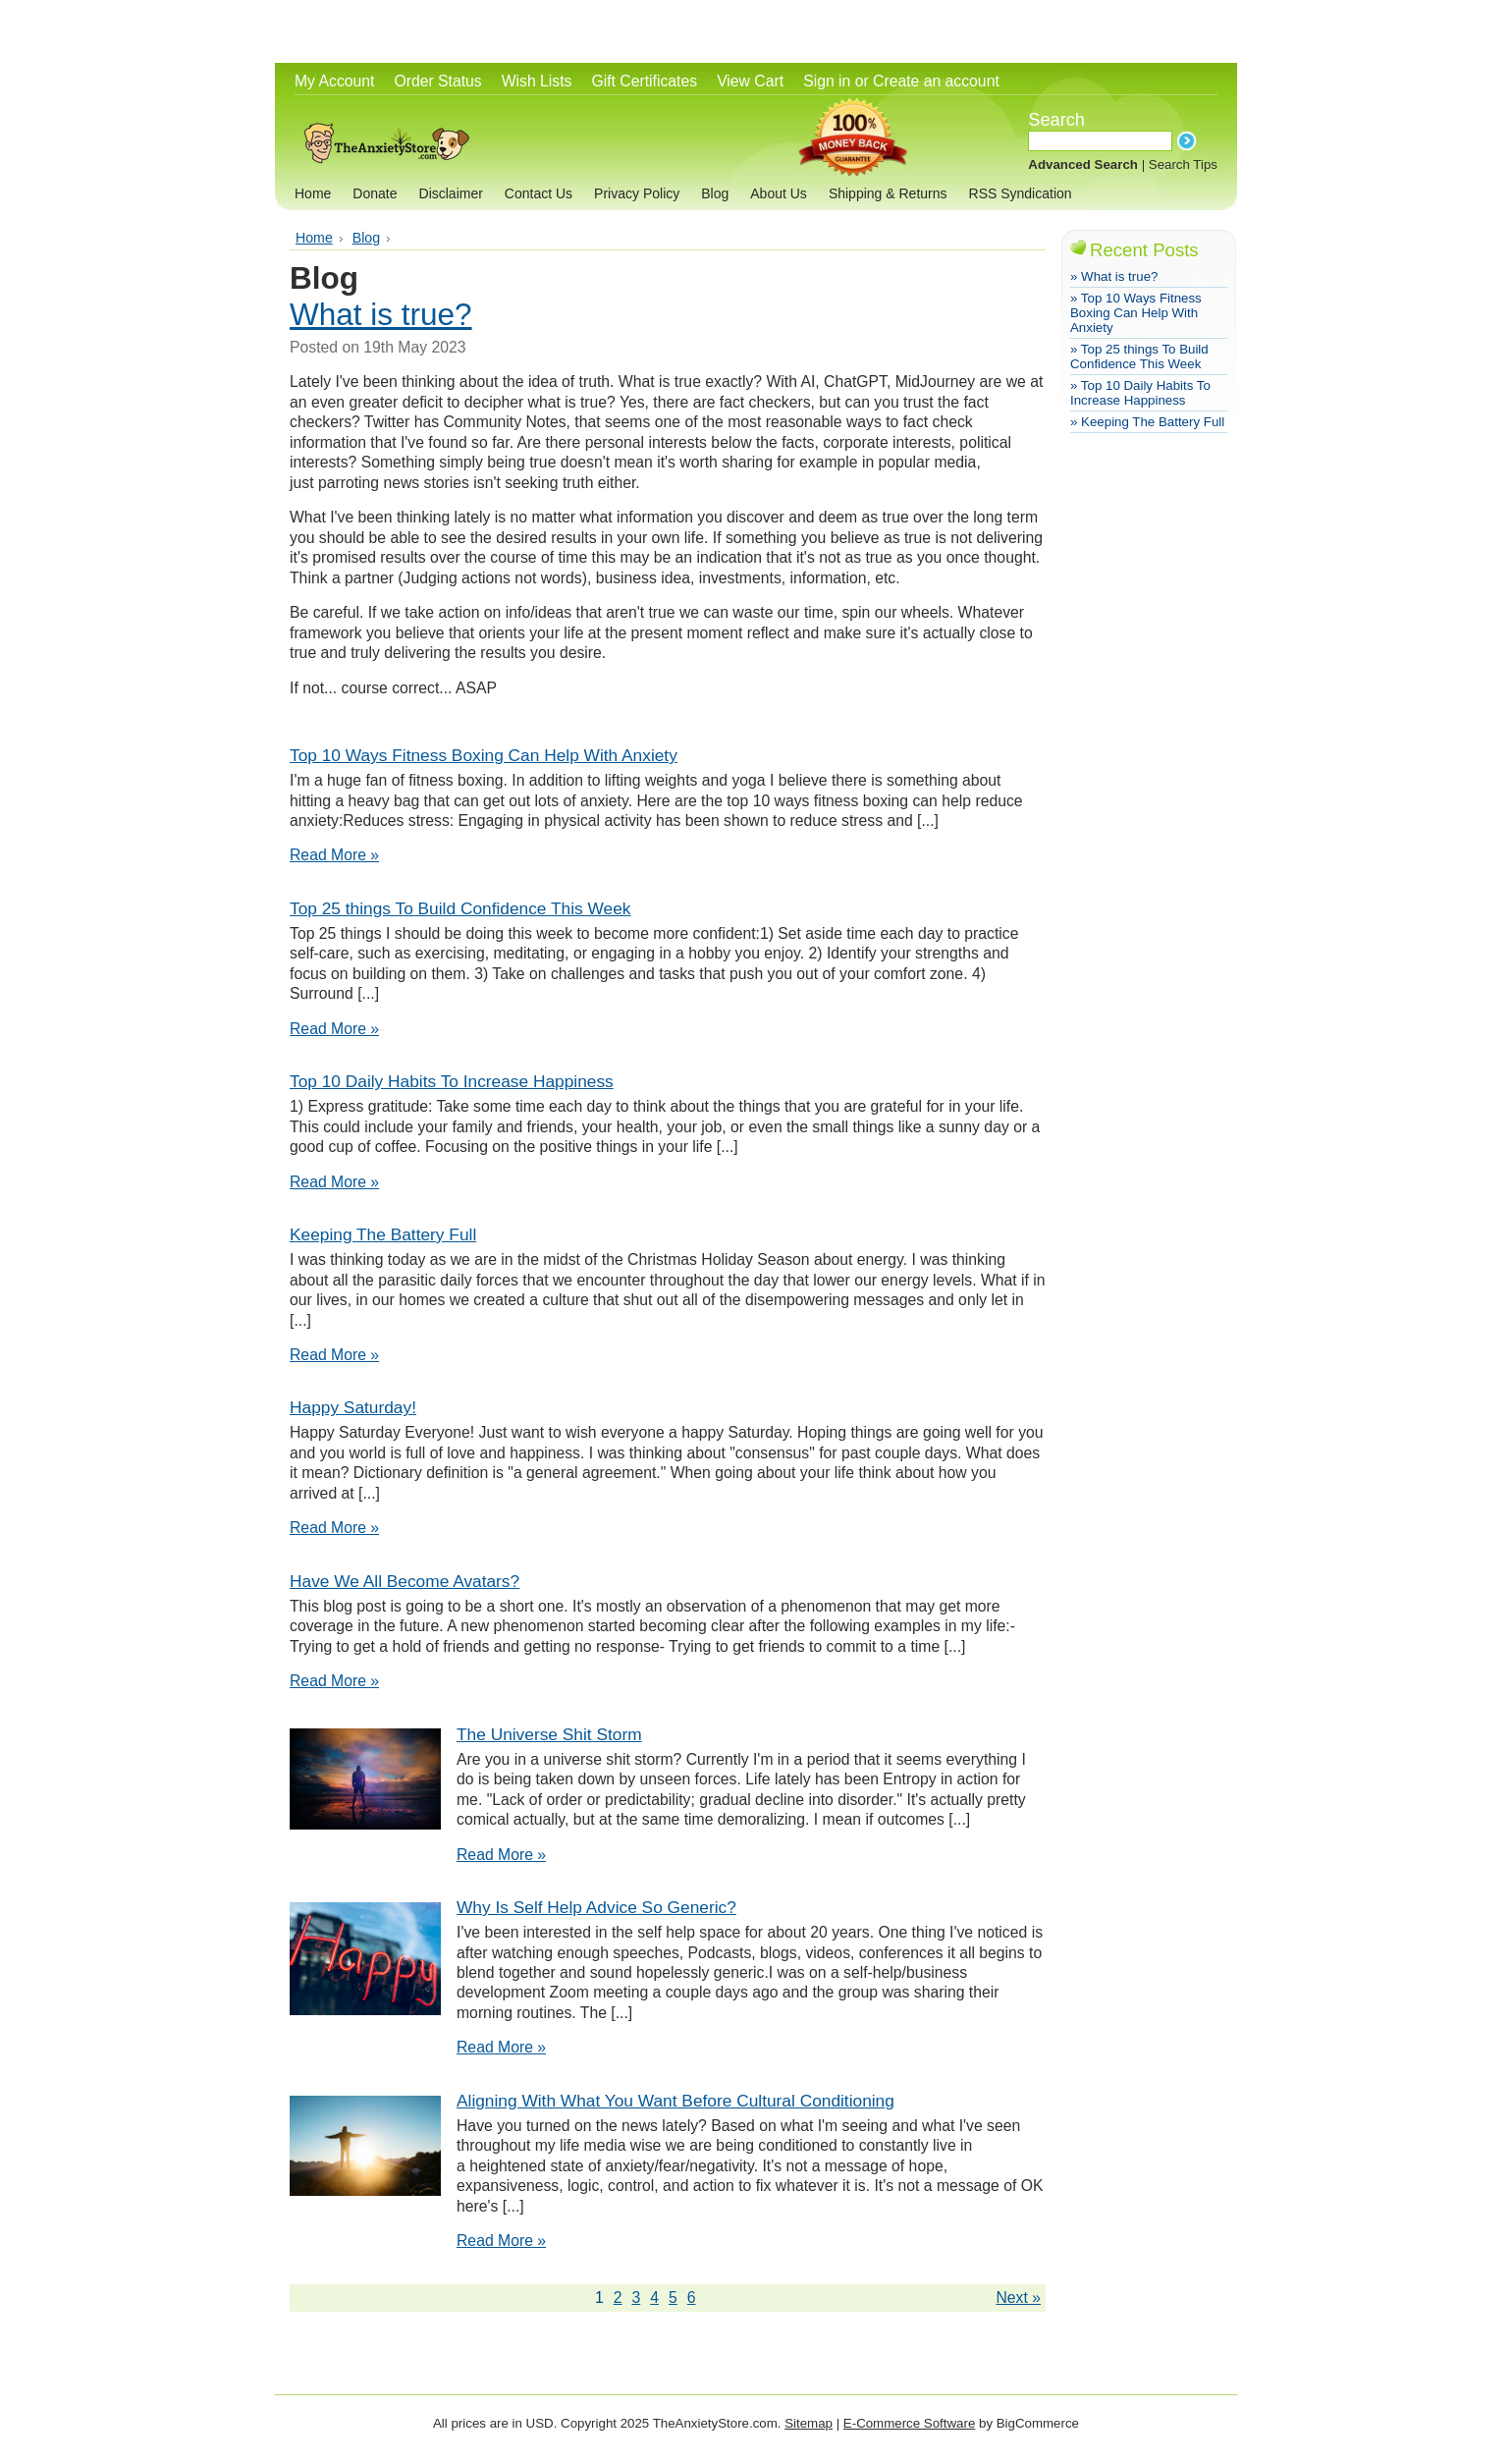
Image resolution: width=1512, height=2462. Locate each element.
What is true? (381, 314)
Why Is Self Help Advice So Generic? (596, 1907)
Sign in (826, 81)
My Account (334, 81)
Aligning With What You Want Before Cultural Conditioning (675, 2100)
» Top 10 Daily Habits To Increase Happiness (1140, 393)
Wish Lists (537, 81)
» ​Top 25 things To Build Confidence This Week (1139, 356)
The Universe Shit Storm (549, 1734)
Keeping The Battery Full (383, 1234)
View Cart (750, 81)
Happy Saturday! (353, 1407)
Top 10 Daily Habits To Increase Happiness (452, 1081)
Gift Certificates (644, 81)
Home (314, 238)
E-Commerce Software (909, 2423)
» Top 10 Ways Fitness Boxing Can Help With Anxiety (1136, 313)
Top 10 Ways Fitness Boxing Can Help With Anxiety (483, 755)
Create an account (936, 81)
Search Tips (1183, 164)
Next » (1018, 2297)
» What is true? (1114, 276)
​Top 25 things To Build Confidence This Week (460, 908)
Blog (366, 238)
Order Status (437, 81)
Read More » (334, 855)
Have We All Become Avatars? (404, 1581)
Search (1056, 120)
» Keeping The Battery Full (1147, 421)
